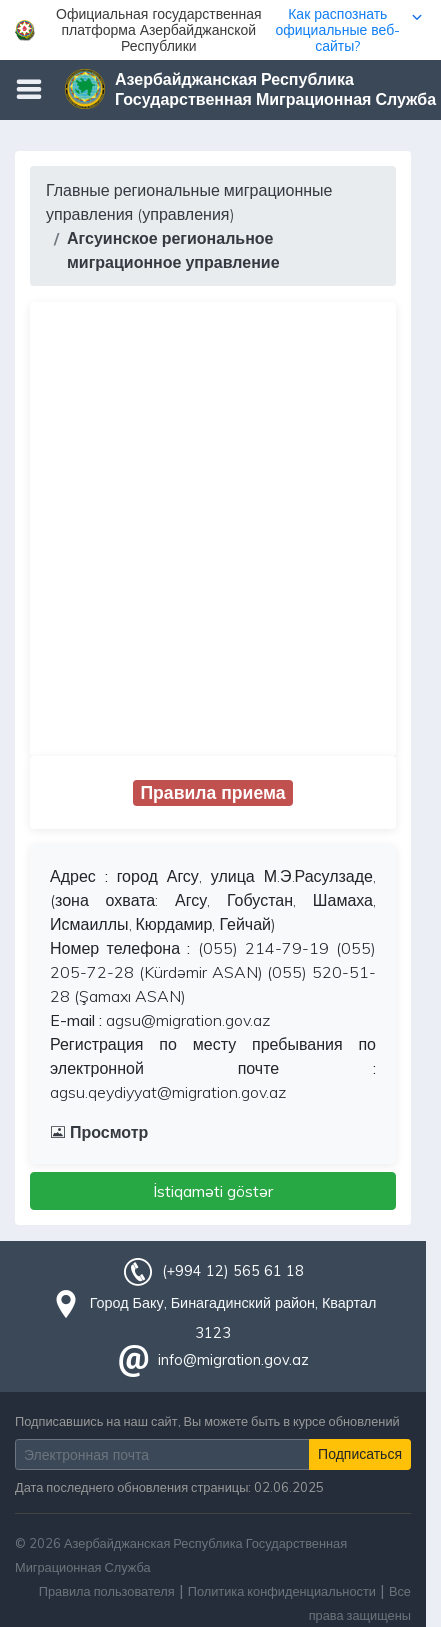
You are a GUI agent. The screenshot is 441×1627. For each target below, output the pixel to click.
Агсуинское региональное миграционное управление (173, 250)
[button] (220, 30)
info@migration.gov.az (233, 1360)
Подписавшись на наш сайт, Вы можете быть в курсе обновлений (207, 1421)
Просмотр (99, 1132)
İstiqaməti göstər (213, 1191)
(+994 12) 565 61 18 (233, 1271)
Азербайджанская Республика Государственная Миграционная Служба (275, 89)
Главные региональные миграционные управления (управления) (189, 202)
